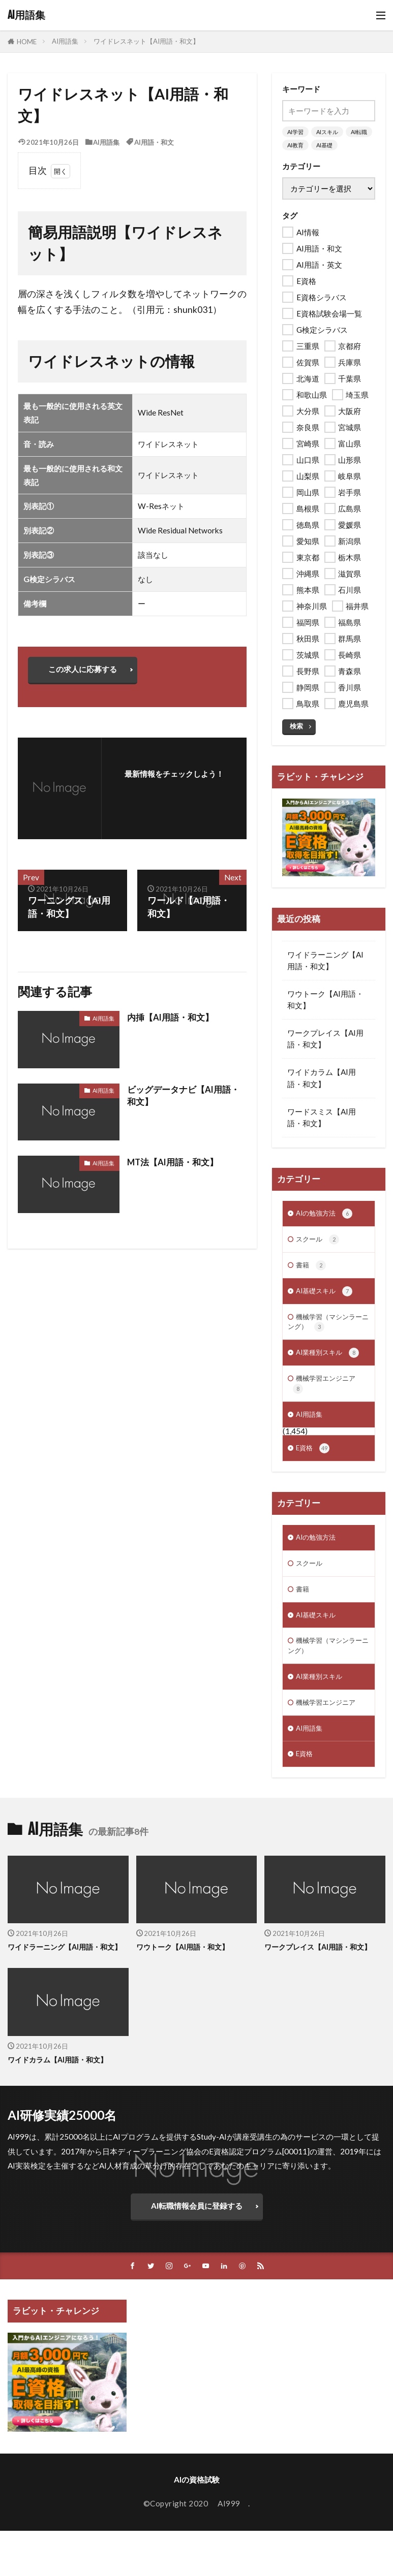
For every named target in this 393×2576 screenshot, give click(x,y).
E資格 (314, 1465)
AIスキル (327, 132)
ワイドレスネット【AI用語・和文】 (146, 41)
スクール (319, 1241)
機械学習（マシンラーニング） (326, 1330)
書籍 (312, 1269)
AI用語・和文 (154, 142)
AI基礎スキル (327, 1296)
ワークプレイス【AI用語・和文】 (325, 1038)
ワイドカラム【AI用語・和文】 (321, 1077)
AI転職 (359, 132)
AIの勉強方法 (327, 1214)
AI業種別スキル (331, 1363)
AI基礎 (324, 145)
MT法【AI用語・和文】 (175, 1167)
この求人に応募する (87, 671)
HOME (27, 41)
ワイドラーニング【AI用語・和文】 (325, 960)
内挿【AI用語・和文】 (173, 1022)
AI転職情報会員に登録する (197, 2251)
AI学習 (295, 132)
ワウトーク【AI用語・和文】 (325, 999)
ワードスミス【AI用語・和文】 (321, 1117)
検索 (296, 726)
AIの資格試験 (197, 2526)
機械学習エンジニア (329, 1396)
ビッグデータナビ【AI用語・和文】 (186, 1102)
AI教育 (295, 145)
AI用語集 (26, 15)
